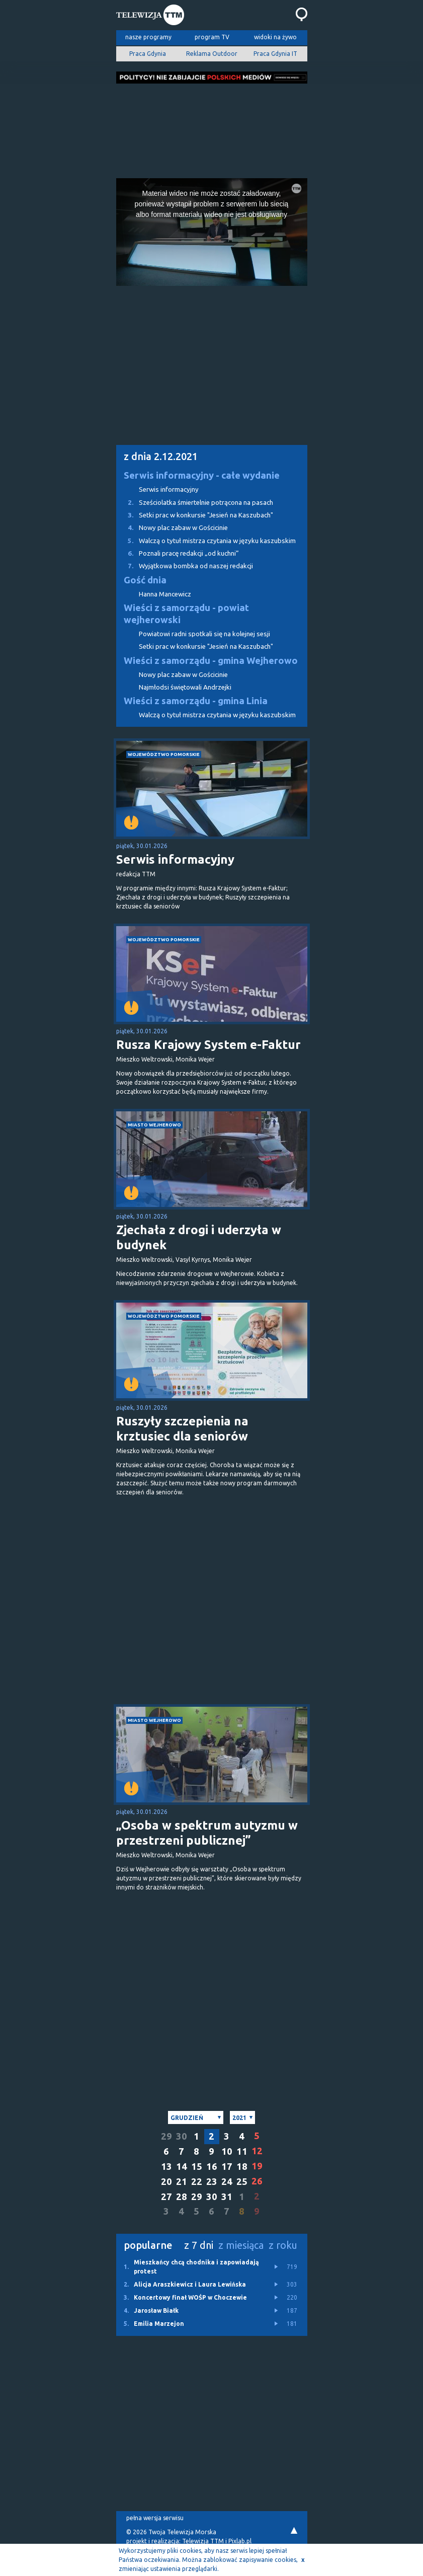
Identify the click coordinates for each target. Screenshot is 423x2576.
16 (211, 2166)
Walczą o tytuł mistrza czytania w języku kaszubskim (206, 541)
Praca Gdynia (147, 53)
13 (166, 2166)
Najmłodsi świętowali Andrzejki (185, 687)
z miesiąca (241, 2245)
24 (226, 2181)
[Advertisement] (211, 128)
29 (166, 2136)
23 (211, 2181)
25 (241, 2181)
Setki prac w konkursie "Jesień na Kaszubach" (194, 515)
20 (166, 2181)
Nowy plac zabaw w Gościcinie (172, 527)
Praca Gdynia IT (275, 53)
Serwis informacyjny (169, 489)
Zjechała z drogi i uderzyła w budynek (198, 1237)
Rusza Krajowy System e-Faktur (208, 1044)
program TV (212, 37)
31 (226, 2196)
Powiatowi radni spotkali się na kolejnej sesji (204, 634)
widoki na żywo (275, 37)
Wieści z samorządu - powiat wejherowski (186, 613)
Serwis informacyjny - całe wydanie (202, 475)
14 (181, 2166)
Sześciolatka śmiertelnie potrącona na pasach (194, 502)
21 (181, 2181)
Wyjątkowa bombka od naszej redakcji (184, 566)
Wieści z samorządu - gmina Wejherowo (211, 660)
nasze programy (148, 37)
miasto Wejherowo (154, 1124)
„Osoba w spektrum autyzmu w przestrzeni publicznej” (207, 1833)
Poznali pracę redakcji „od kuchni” (177, 553)
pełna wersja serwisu (155, 2518)
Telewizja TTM (203, 2541)
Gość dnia (145, 580)
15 (196, 2166)
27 (166, 2196)
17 (226, 2166)
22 (196, 2181)
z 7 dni (198, 2245)
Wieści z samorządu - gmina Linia (196, 701)
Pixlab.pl (239, 2541)
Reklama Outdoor (211, 53)
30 (181, 2136)
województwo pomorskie (164, 754)
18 (241, 2166)
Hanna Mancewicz (165, 594)
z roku (283, 2245)
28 (181, 2196)
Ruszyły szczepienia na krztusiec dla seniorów (182, 1428)
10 (226, 2151)
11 (241, 2151)
